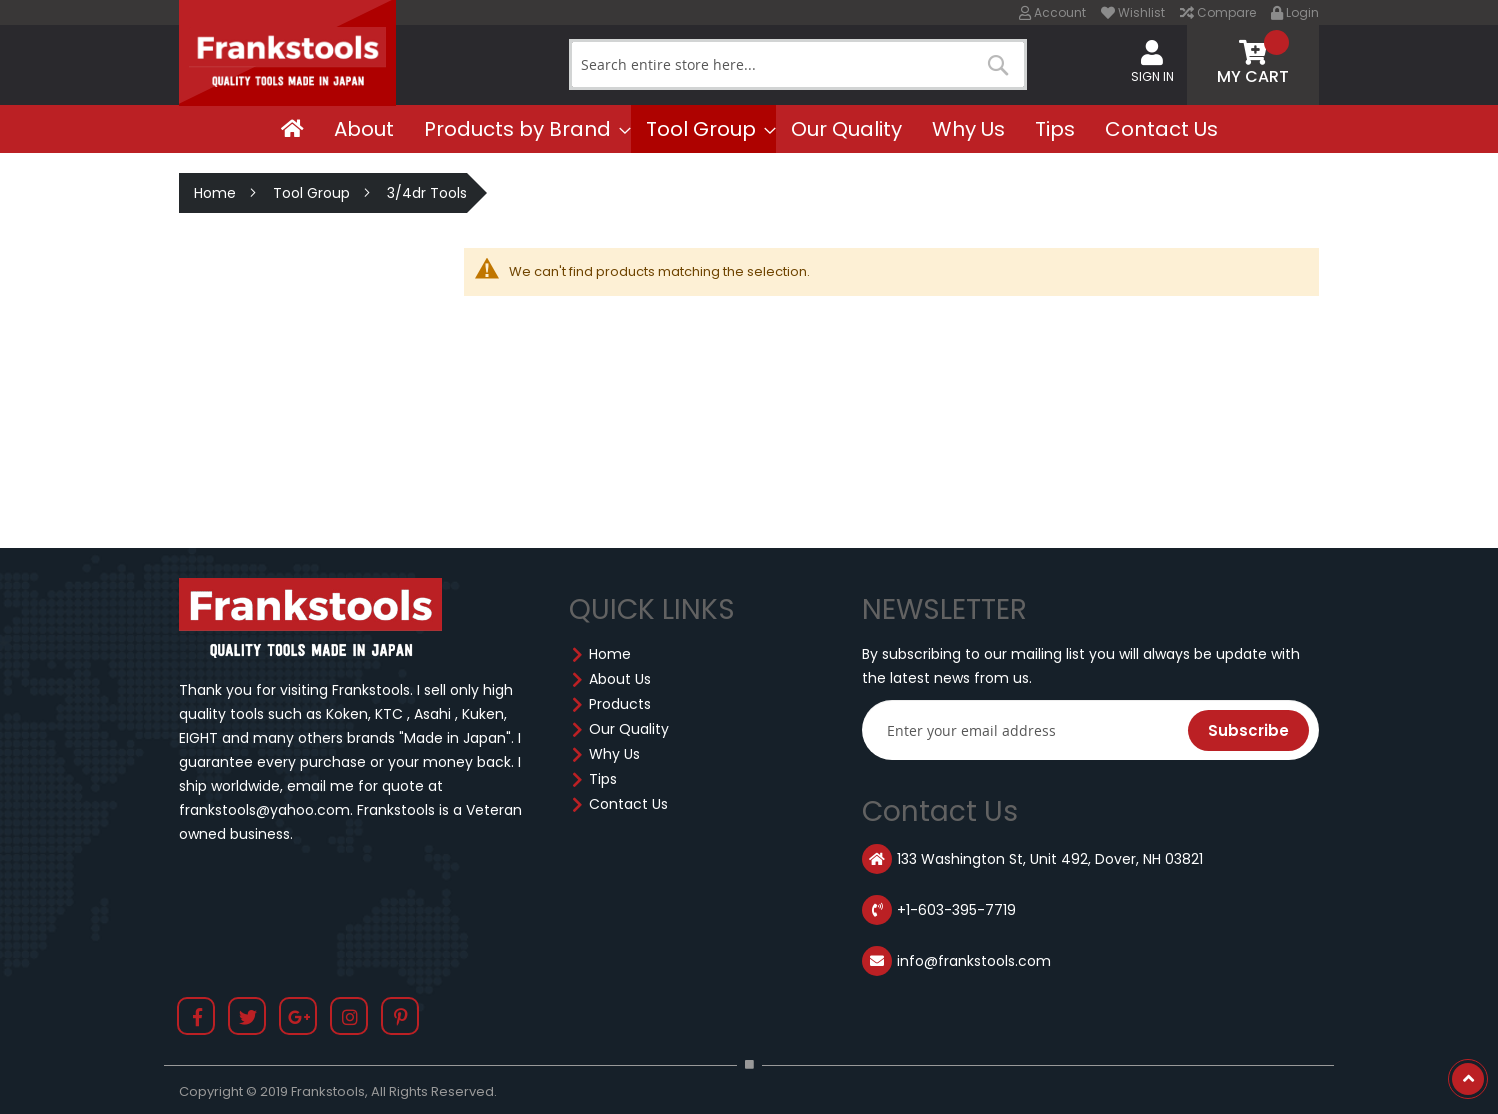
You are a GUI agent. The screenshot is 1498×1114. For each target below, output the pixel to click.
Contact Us (628, 804)
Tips (603, 779)
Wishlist (1133, 12)
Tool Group (311, 193)
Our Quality (629, 729)
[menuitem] (292, 129)
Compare (1218, 12)
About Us (620, 679)
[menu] (749, 129)
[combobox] (798, 64)
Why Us (614, 754)
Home (215, 193)
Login (1295, 12)
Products (620, 704)
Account (1052, 12)
